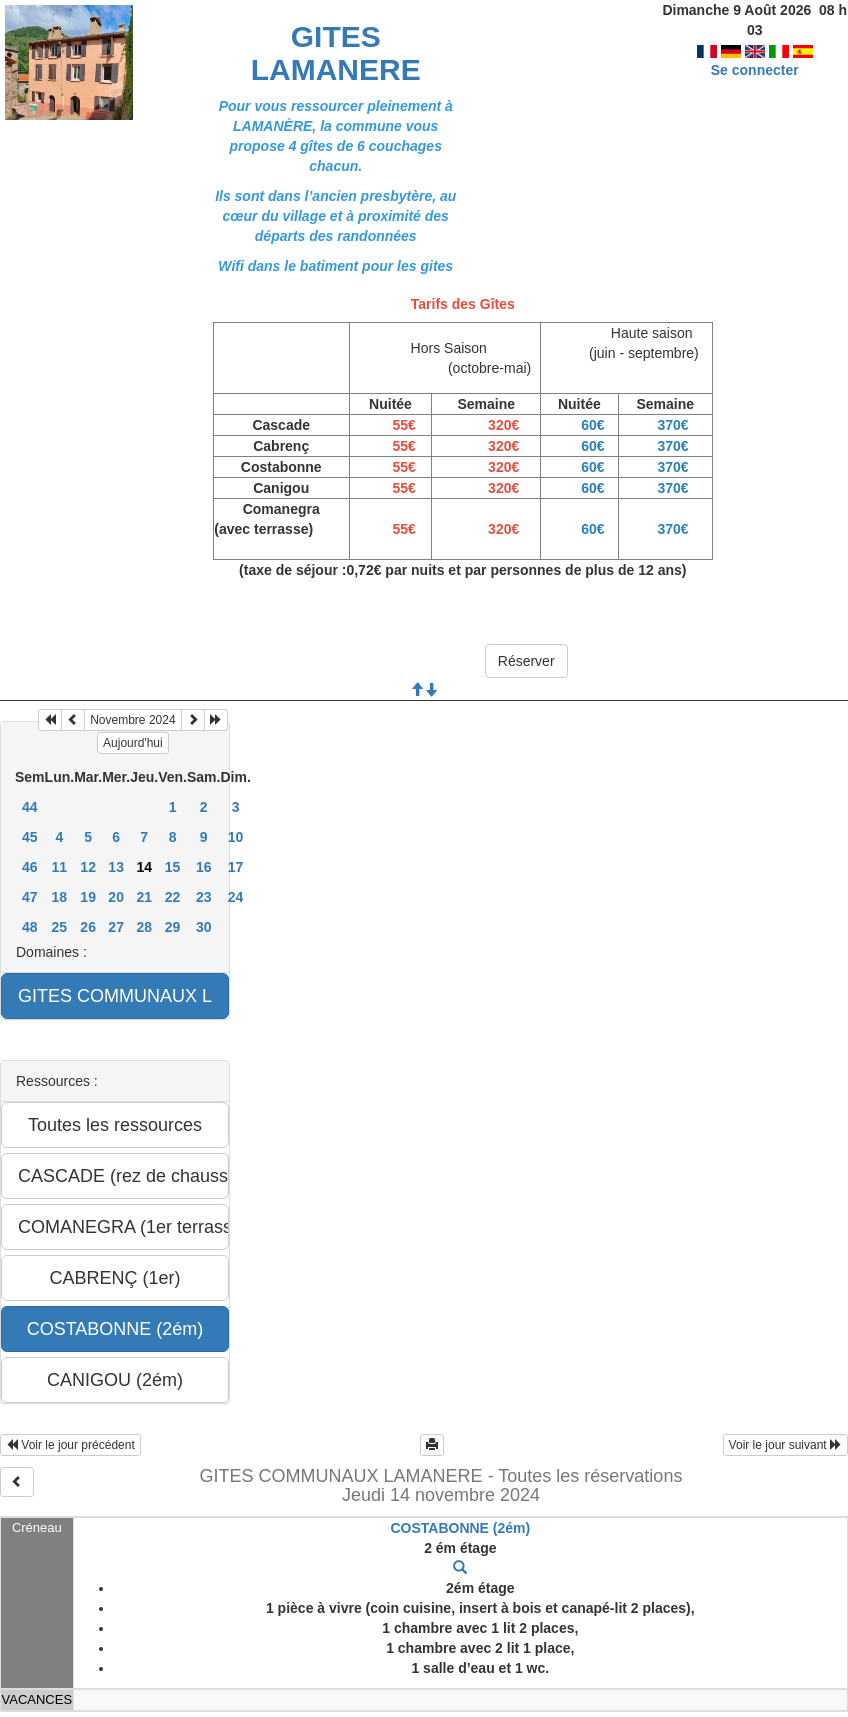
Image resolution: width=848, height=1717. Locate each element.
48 (30, 927)
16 (204, 867)
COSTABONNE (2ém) (460, 1528)
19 (88, 897)
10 (236, 837)
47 (30, 897)
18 (60, 897)
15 (173, 867)
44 (30, 807)
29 (173, 927)
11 (60, 867)
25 (60, 927)
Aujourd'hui (133, 743)
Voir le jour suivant (785, 1445)
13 (116, 867)
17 (236, 867)
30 (204, 927)
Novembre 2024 (132, 720)
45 (30, 837)
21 (144, 897)
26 (88, 927)
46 (30, 867)
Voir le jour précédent (70, 1445)
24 (236, 897)
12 (88, 867)
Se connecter (755, 50)
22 (173, 897)
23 (204, 897)
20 (116, 897)
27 (116, 927)
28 (144, 927)
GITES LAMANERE (336, 53)
